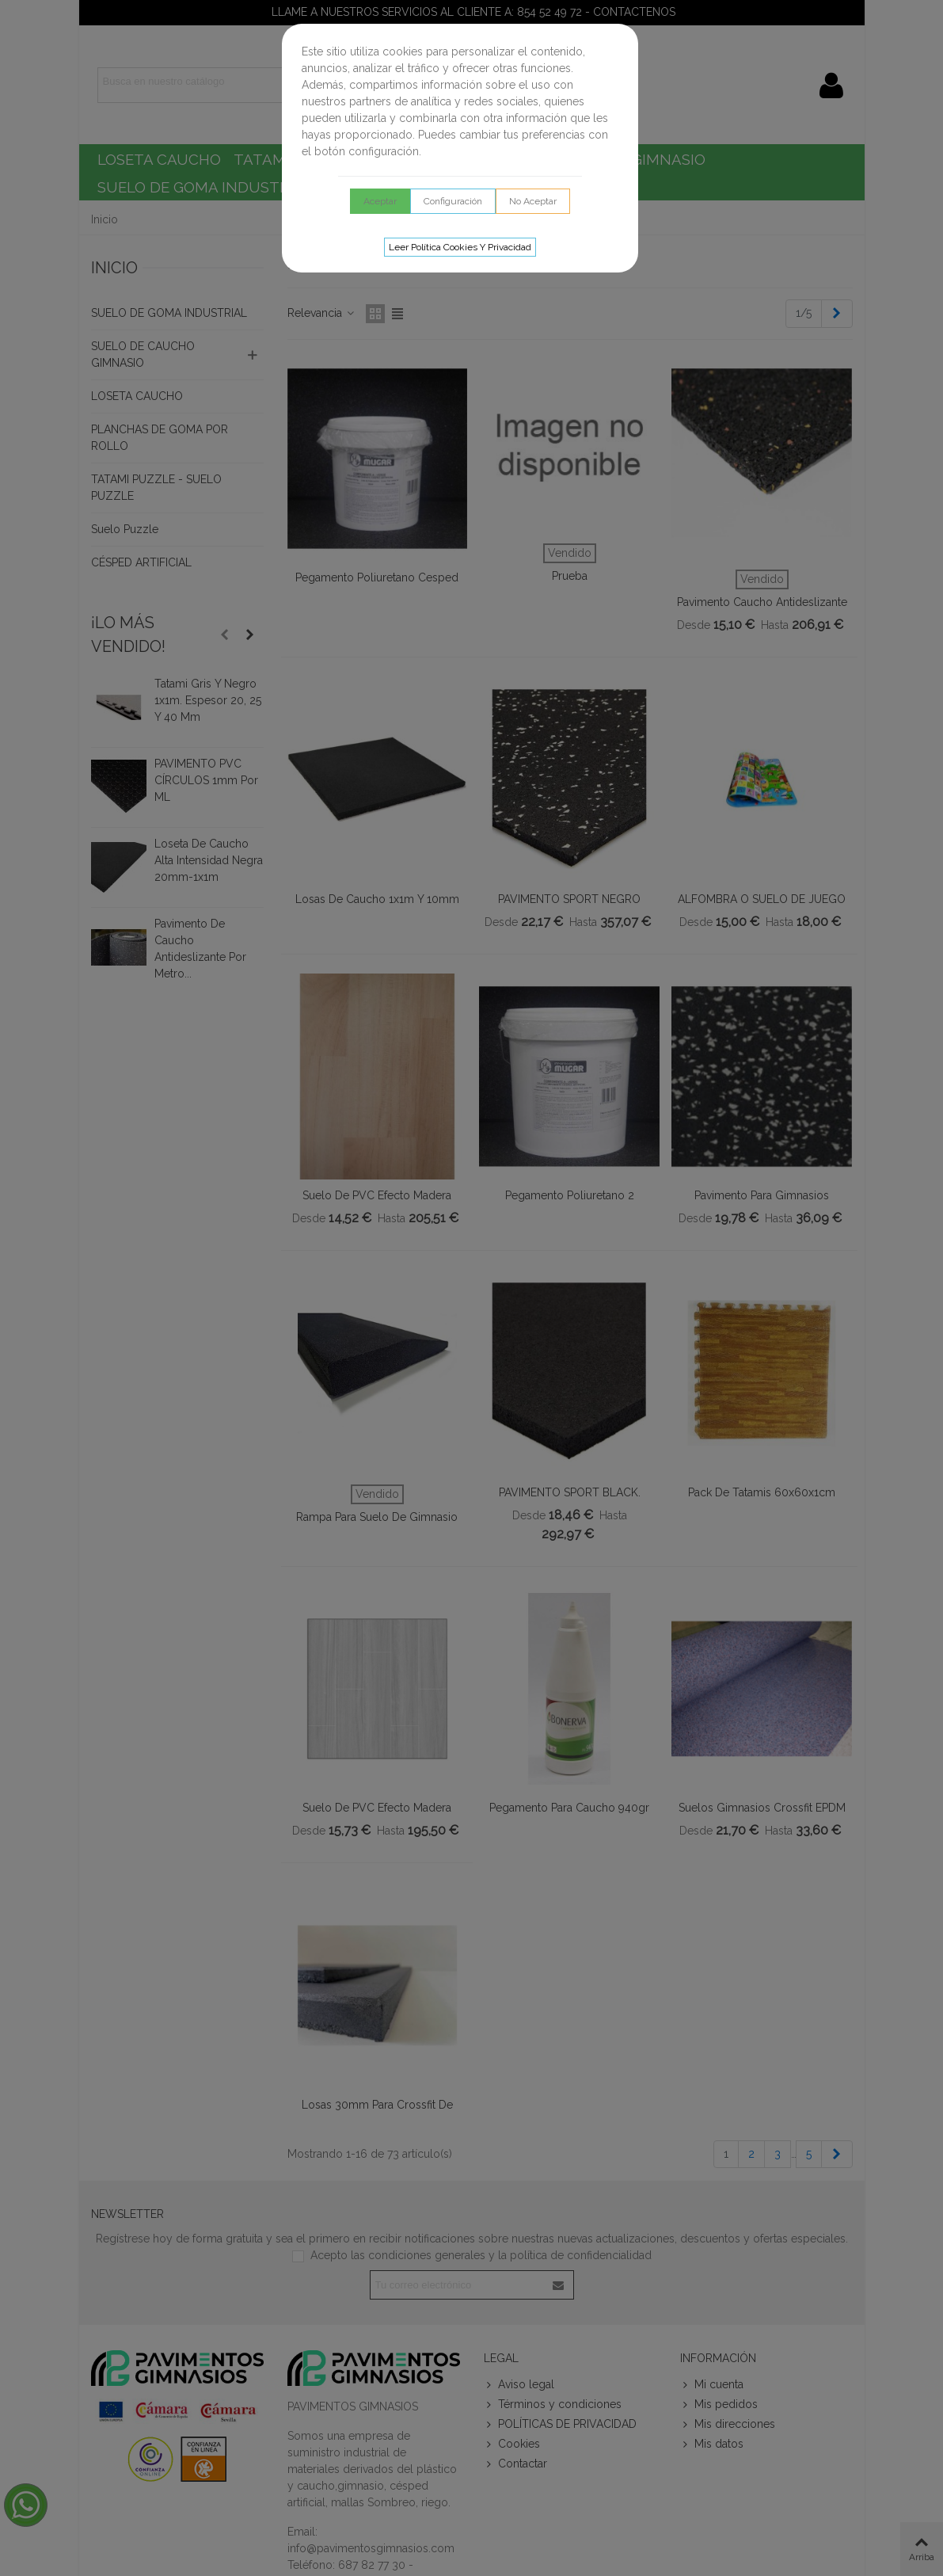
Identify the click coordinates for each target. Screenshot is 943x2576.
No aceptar (533, 201)
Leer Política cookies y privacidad (460, 247)
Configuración (453, 201)
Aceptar (380, 201)
